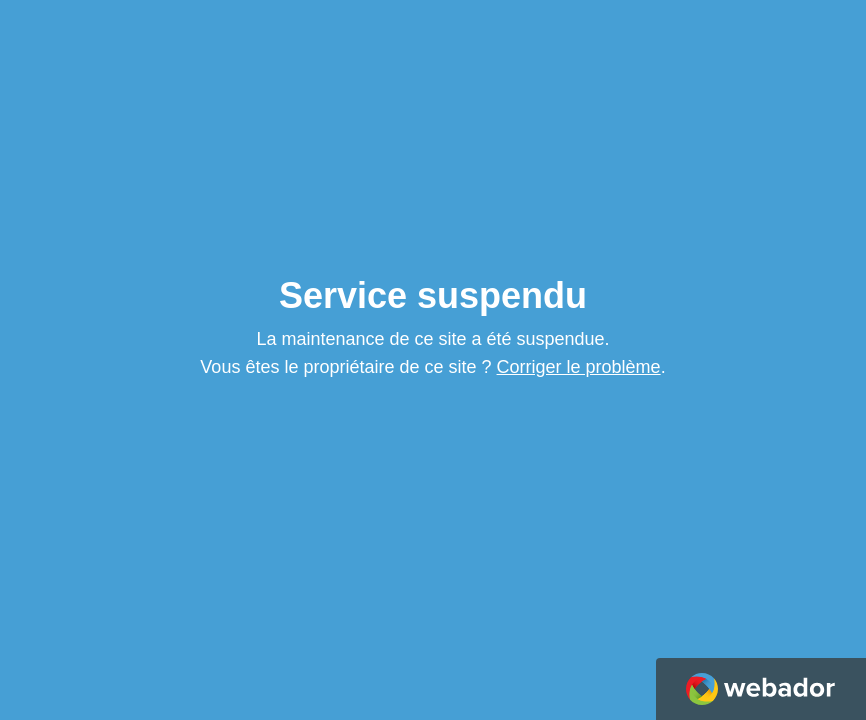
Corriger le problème (579, 367)
